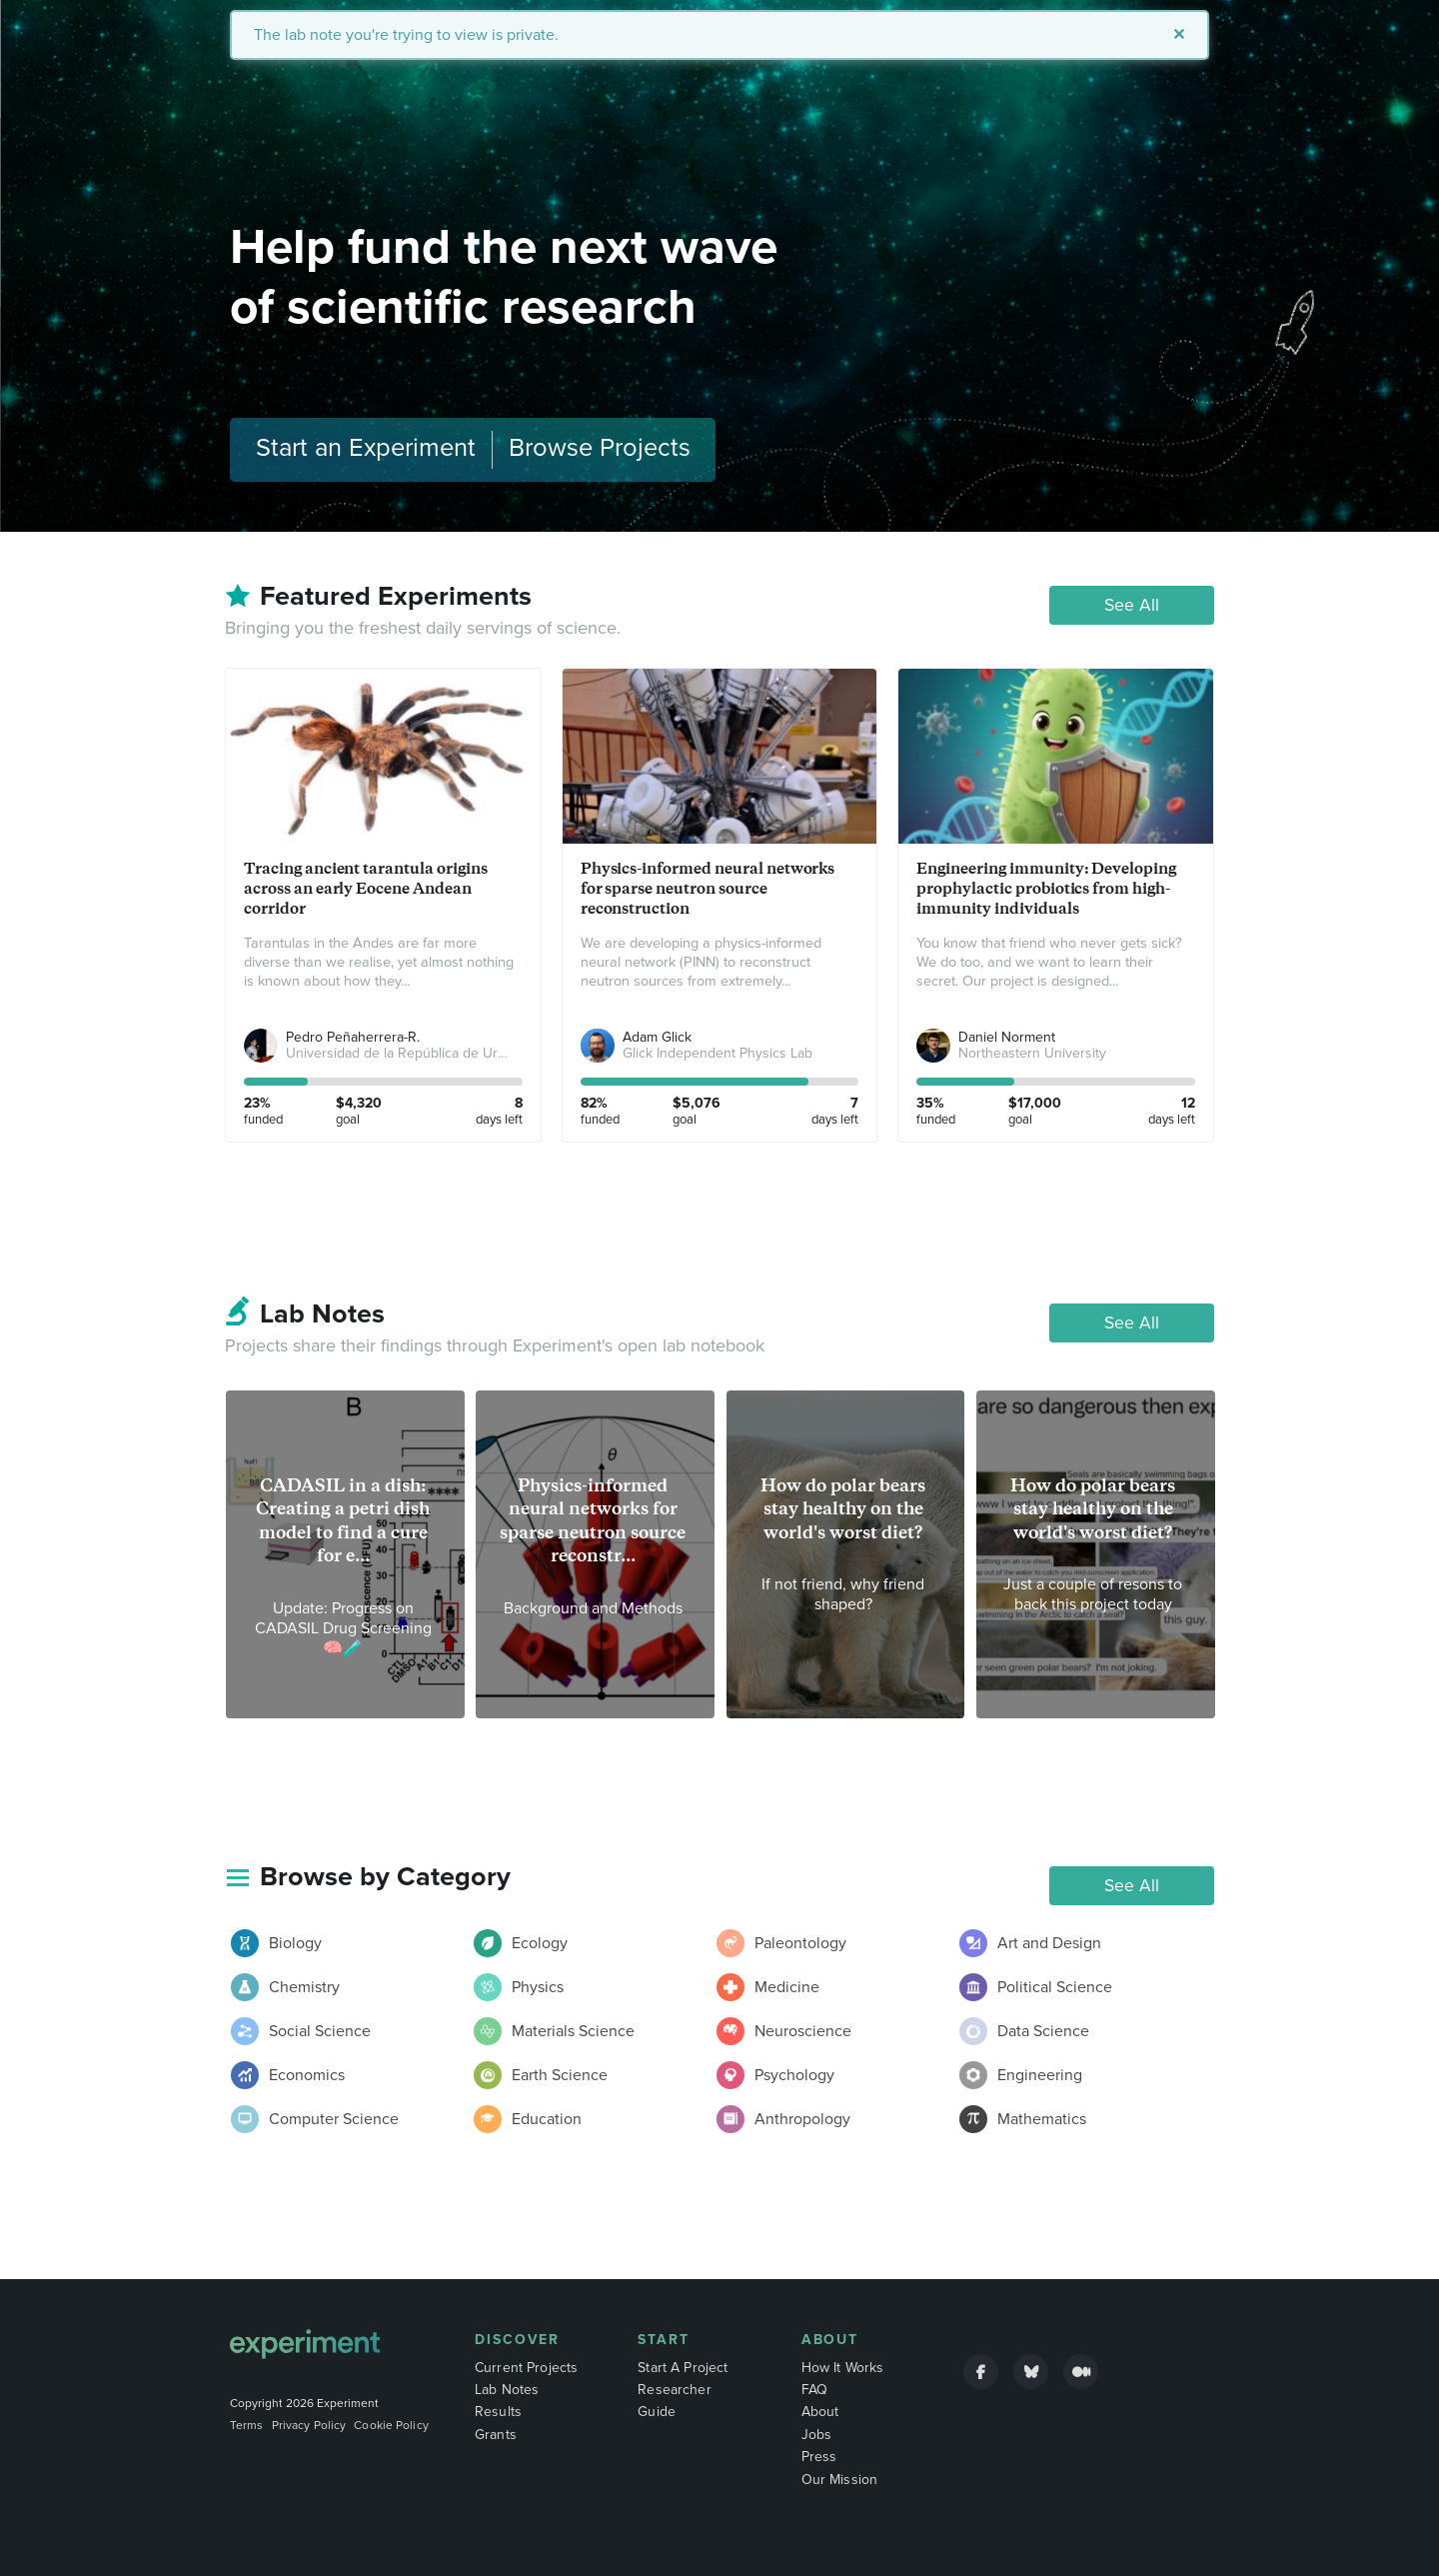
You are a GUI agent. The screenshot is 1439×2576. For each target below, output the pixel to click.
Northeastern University (1032, 1053)
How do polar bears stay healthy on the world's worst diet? (842, 1508)
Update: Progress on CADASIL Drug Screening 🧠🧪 (343, 1628)
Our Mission (839, 2479)
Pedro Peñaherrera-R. (353, 1037)
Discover (517, 2339)
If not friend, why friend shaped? (842, 1594)
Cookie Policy (391, 2425)
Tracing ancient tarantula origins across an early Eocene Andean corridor (366, 888)
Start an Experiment (366, 448)
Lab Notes (507, 2389)
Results (498, 2411)
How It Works (842, 2367)
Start (664, 2339)
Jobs (816, 2434)
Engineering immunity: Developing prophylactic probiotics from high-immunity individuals (1046, 888)
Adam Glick (657, 1037)
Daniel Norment (1006, 1037)
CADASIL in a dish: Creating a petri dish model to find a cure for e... (343, 1520)
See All (1131, 605)
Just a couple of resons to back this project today (1092, 1594)
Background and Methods (593, 1608)
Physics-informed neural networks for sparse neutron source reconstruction (708, 888)
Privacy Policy (309, 2425)
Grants (496, 2434)
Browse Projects (600, 448)
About (830, 2339)
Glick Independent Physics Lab (717, 1053)
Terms (247, 2425)
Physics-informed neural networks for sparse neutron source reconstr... (593, 1520)
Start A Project (682, 2367)
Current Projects (526, 2367)
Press (819, 2456)
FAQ (814, 2389)
